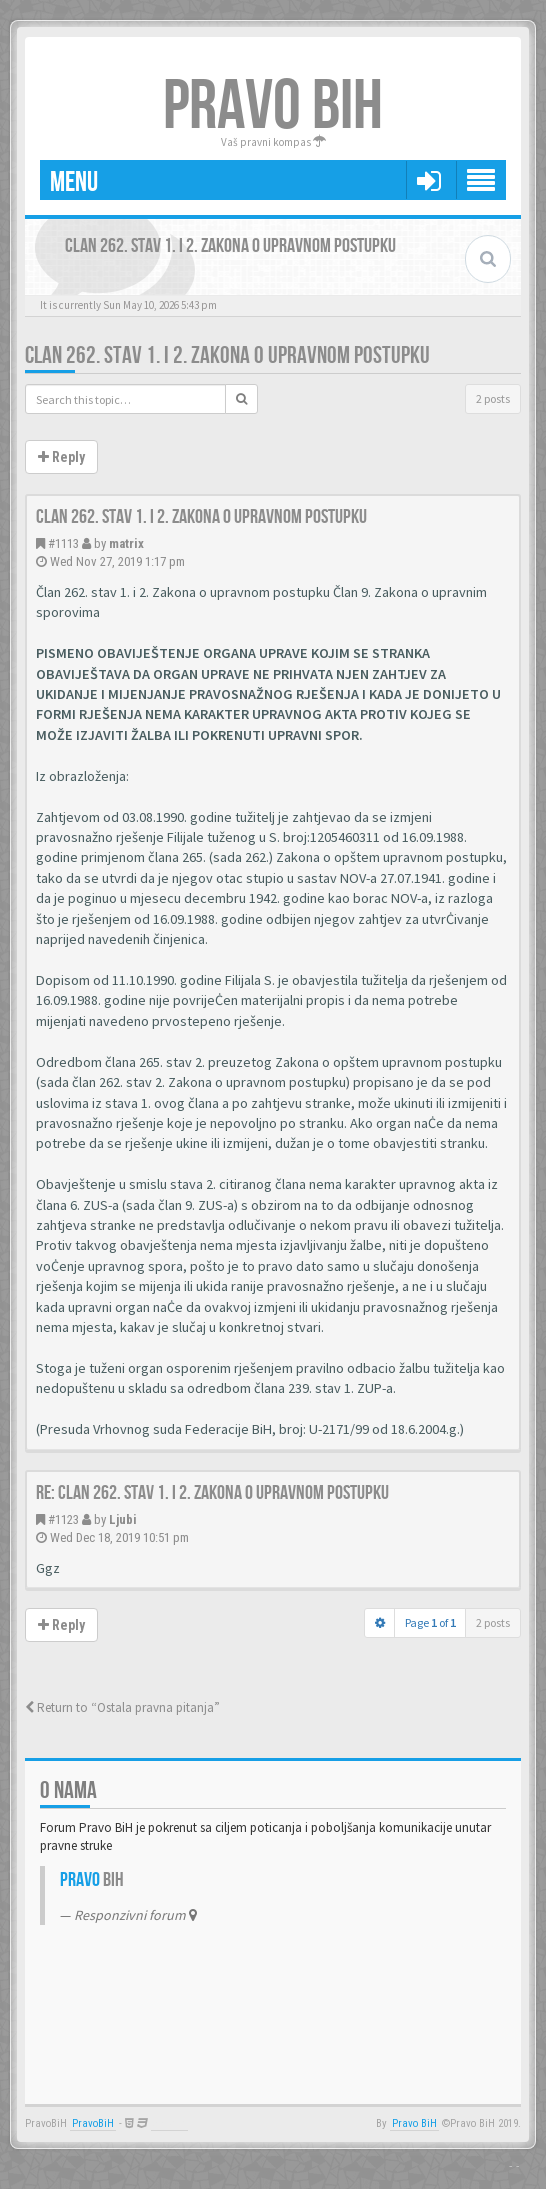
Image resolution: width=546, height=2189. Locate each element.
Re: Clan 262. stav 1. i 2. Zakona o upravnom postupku (212, 1493)
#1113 (63, 543)
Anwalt (169, 2123)
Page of (430, 1622)
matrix (126, 543)
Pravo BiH (414, 2123)
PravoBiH (93, 2123)
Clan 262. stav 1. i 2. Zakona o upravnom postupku (227, 355)
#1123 (63, 1519)
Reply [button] (61, 457)
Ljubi (123, 1519)
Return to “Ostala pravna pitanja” (122, 1707)
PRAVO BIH (273, 107)
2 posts (493, 398)
